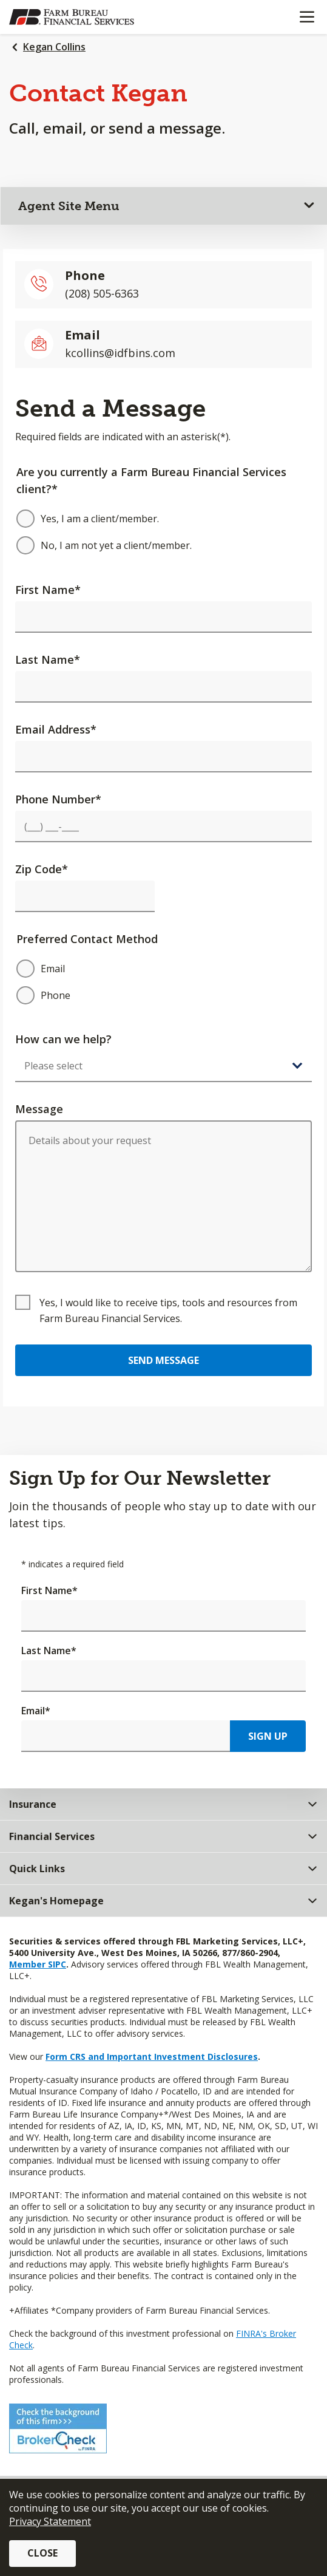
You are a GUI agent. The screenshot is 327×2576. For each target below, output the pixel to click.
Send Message (163, 1360)
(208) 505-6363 (102, 293)
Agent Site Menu (69, 206)
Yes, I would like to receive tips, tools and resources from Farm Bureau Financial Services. (168, 1310)
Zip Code (41, 869)
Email (35, 1710)
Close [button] (42, 2553)
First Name (48, 589)
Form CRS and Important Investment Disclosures (152, 2056)
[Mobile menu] (306, 17)
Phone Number (58, 799)
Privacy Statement (50, 2521)
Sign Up (268, 1736)
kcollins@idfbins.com (120, 353)
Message (39, 1109)
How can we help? (63, 1039)
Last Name (47, 659)
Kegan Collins (54, 46)
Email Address (55, 729)
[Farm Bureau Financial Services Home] (71, 17)
